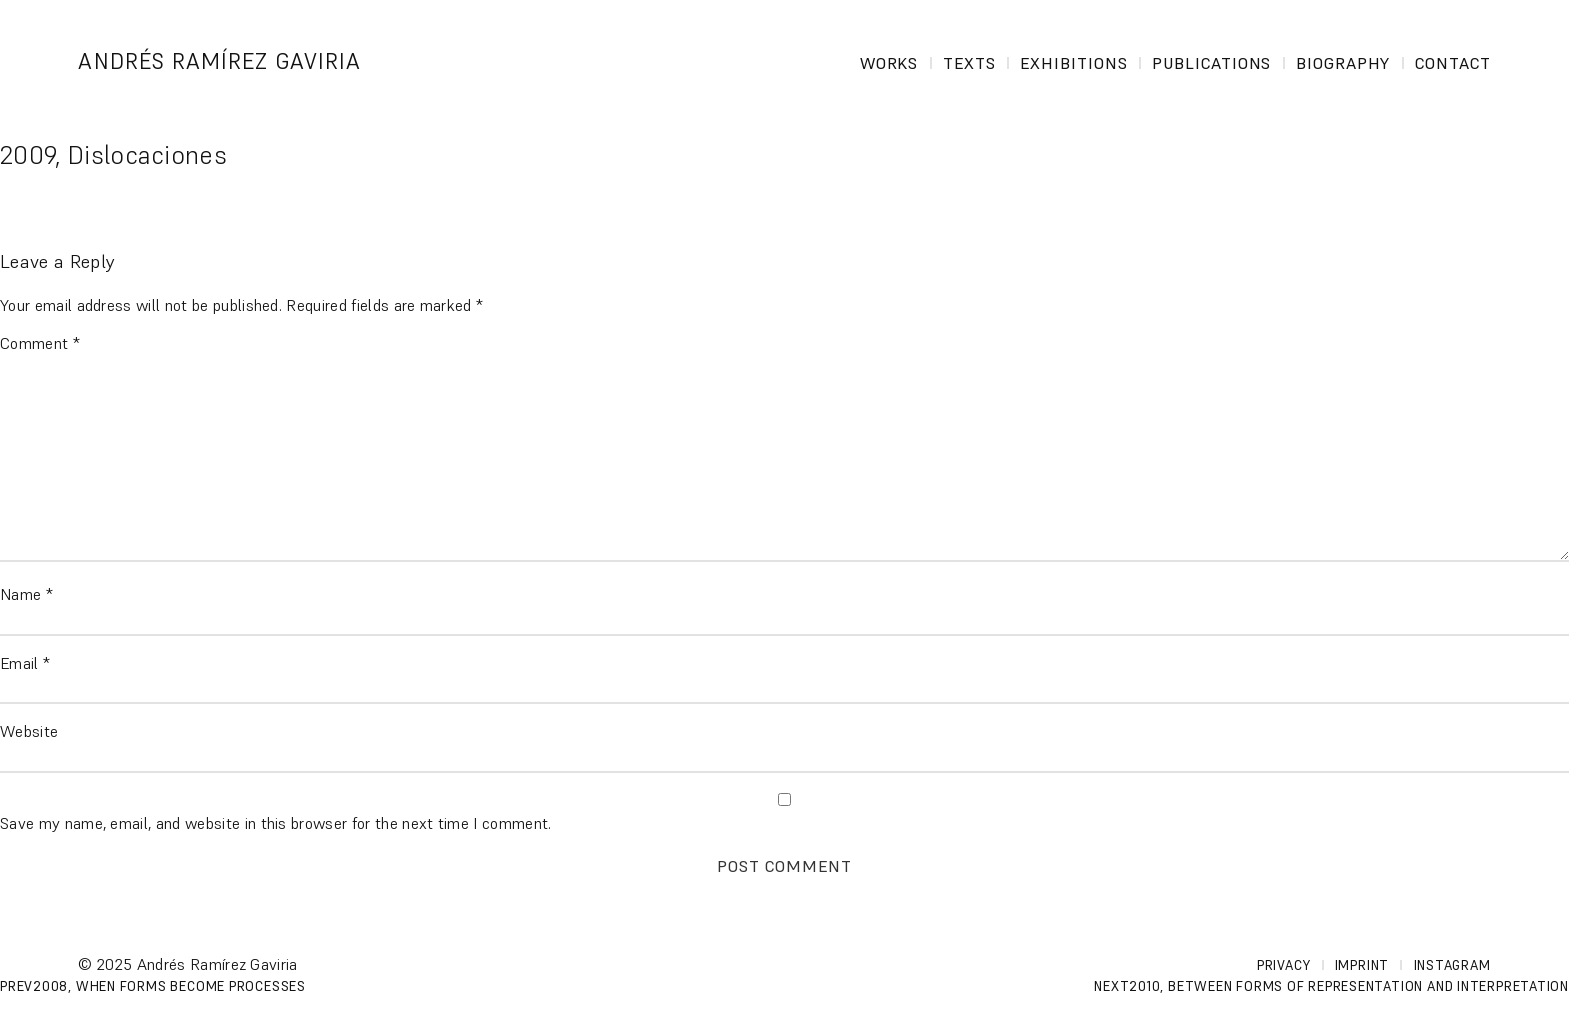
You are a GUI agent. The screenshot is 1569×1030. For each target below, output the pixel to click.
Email (25, 663)
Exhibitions (1074, 63)
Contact (1453, 63)
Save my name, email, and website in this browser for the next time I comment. (276, 823)
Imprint (1362, 965)
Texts (969, 63)
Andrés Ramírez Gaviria (219, 61)
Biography (1343, 63)
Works (889, 63)
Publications (1212, 63)
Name (26, 594)
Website (29, 731)
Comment (40, 343)
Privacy (1283, 965)
